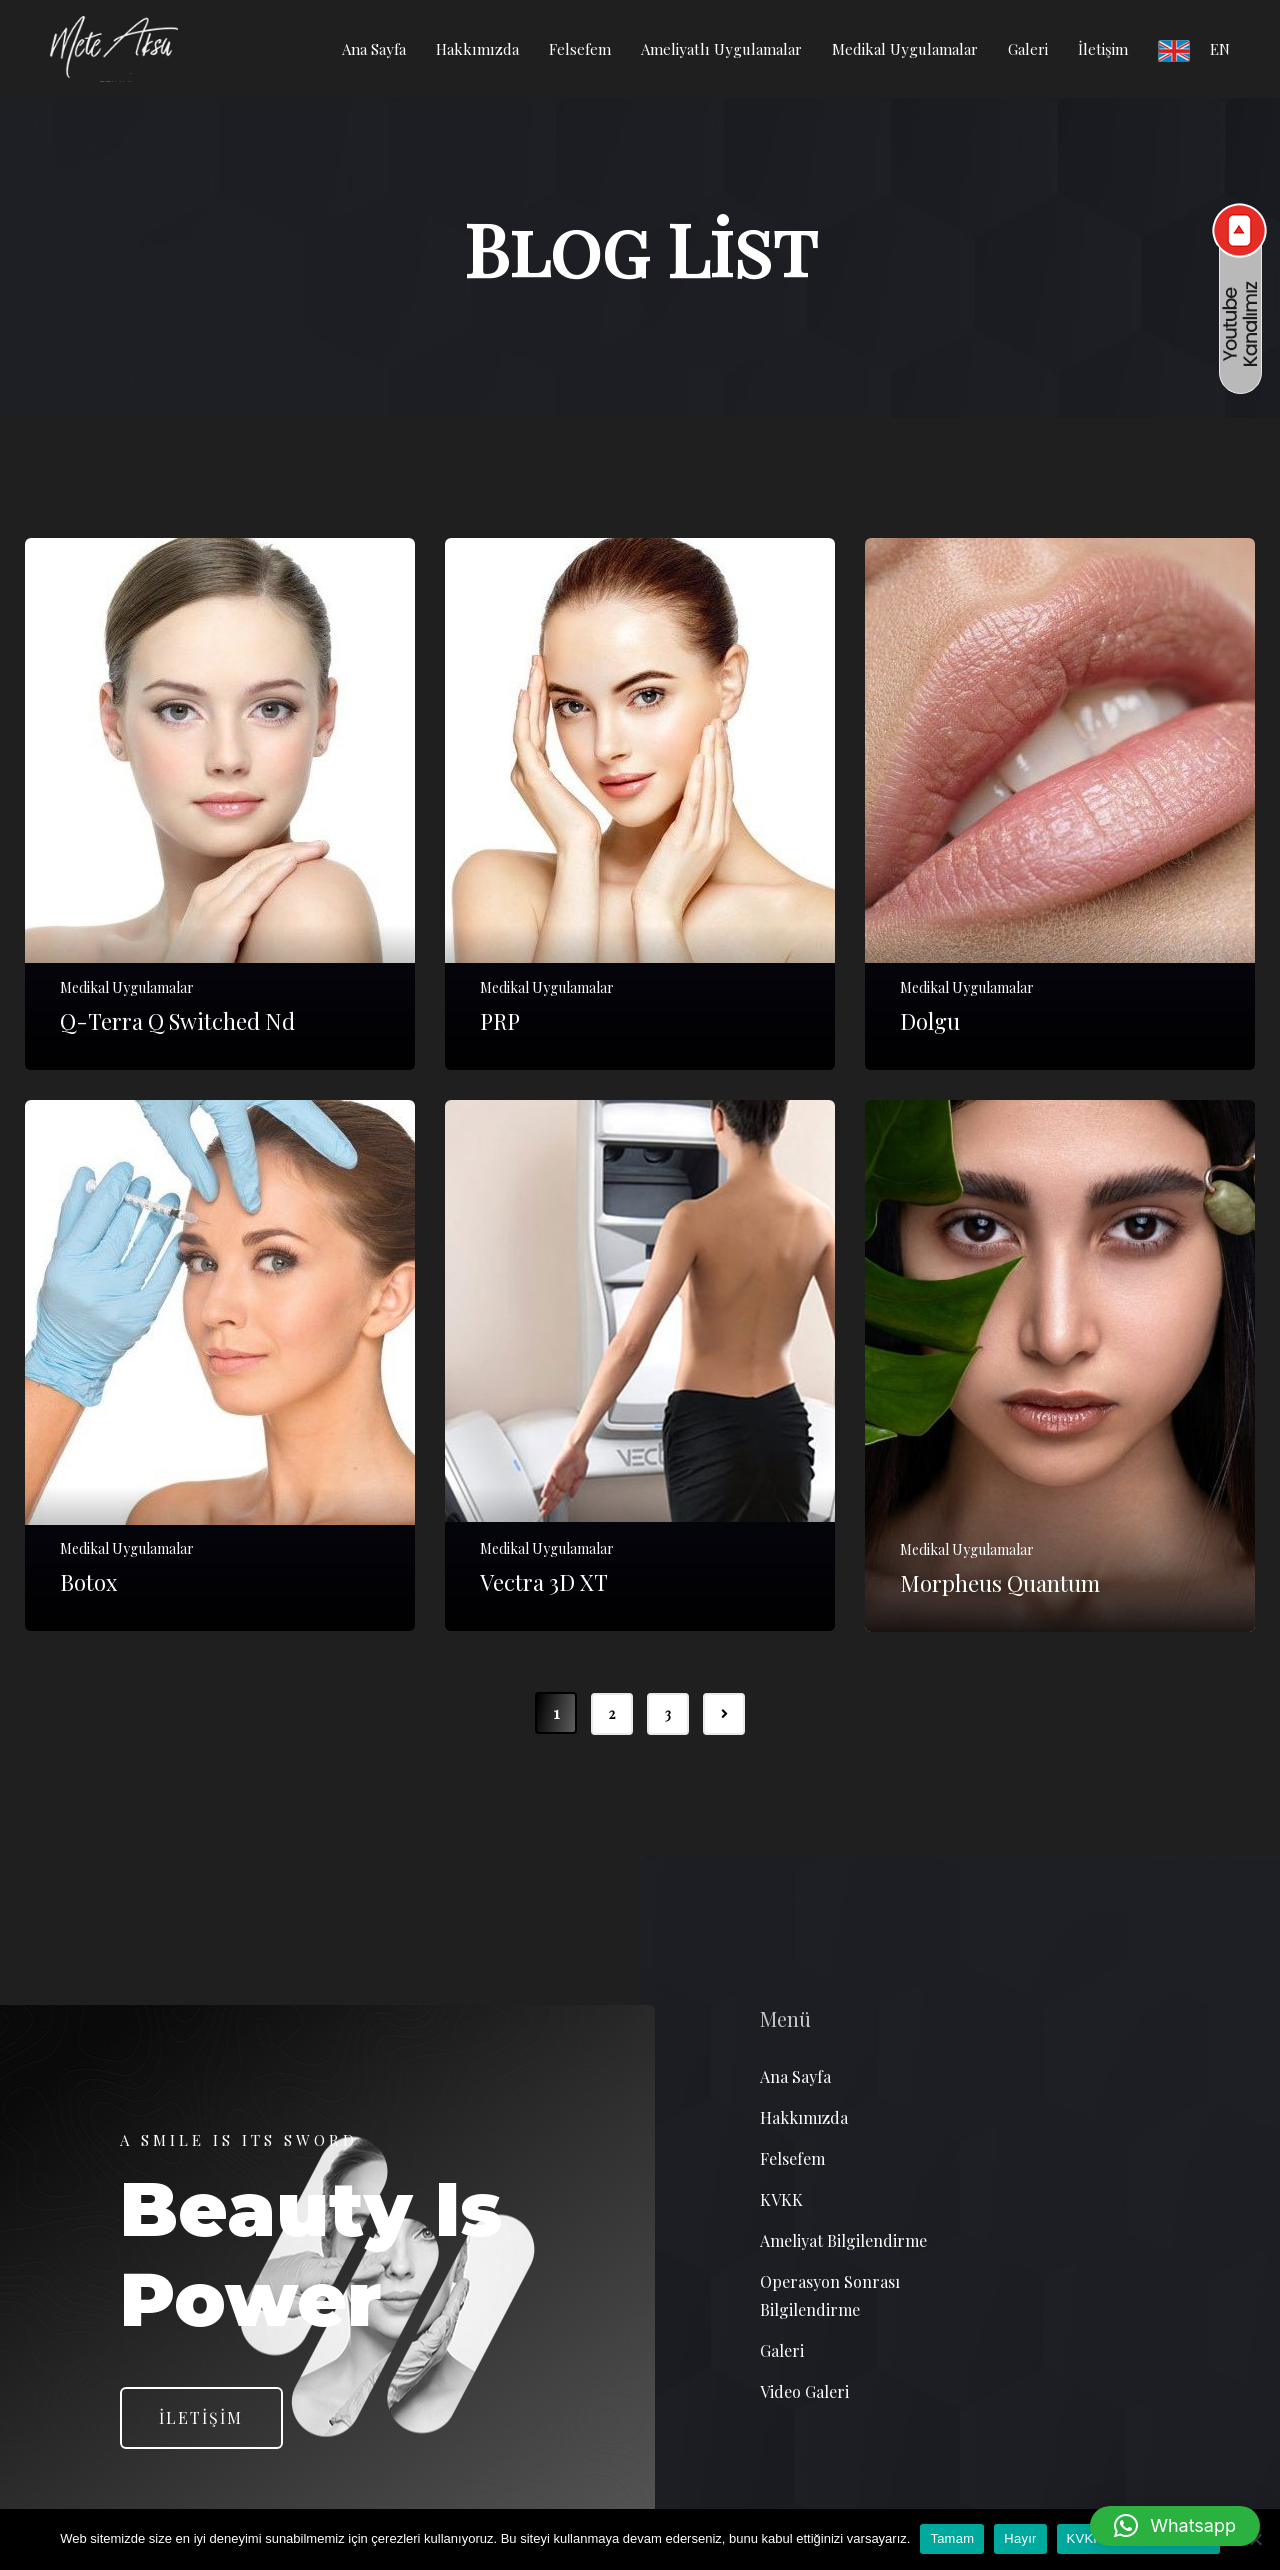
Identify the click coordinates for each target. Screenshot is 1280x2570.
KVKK (781, 2200)
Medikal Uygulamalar (905, 49)
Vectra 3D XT (544, 1585)
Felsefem (580, 49)
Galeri (1028, 49)
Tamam (952, 2538)
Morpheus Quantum (1000, 1585)
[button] (1175, 2526)
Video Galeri (804, 2392)
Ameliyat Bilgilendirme (843, 2241)
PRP (500, 1023)
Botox (88, 1585)
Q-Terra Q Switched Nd (177, 1023)
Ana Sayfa (374, 49)
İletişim (1103, 49)
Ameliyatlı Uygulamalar (721, 49)
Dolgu (930, 1023)
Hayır (1020, 2538)
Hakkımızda (477, 49)
